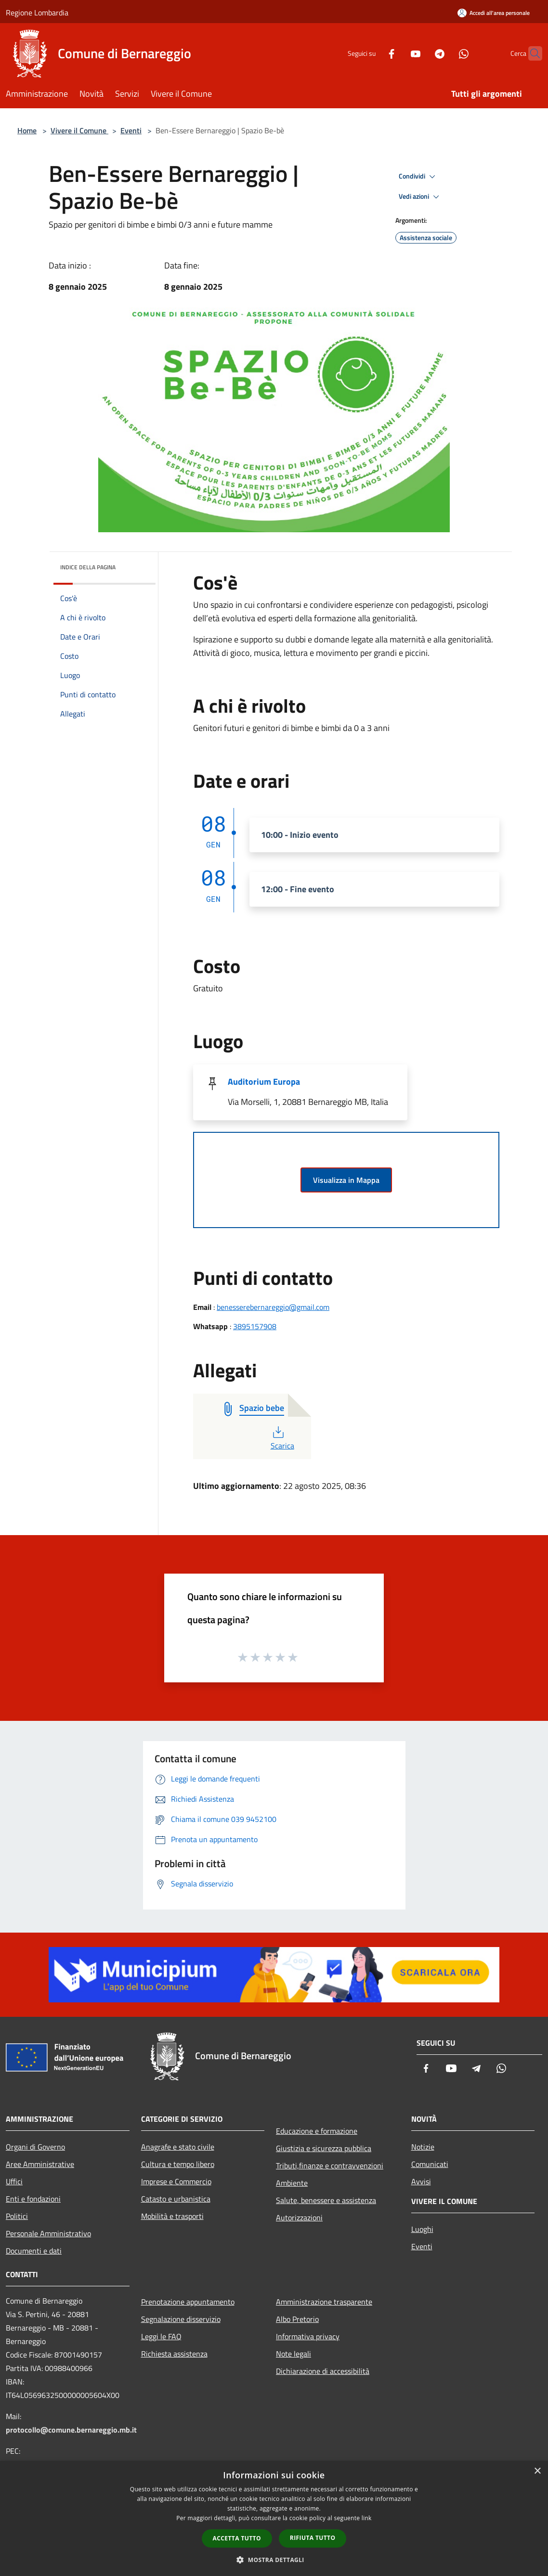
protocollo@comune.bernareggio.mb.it (71, 2429)
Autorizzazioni (299, 2217)
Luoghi (422, 2229)
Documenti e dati (34, 2250)
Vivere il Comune (79, 130)
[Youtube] (396, 53)
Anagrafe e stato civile (177, 2147)
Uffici (14, 2181)
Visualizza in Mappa (346, 1180)
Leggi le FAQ (161, 2336)
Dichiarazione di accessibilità (322, 2371)
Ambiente (292, 2183)
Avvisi (421, 2181)
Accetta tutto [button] (237, 2538)
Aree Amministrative (40, 2164)
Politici (17, 2216)
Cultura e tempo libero (177, 2164)
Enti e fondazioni (33, 2198)
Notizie (422, 2147)
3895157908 (254, 1326)
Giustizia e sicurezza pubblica (323, 2148)
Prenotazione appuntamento (188, 2301)
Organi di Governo (35, 2147)
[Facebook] (372, 53)
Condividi (418, 176)
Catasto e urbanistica (175, 2198)
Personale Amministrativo (48, 2233)
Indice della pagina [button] (88, 567)
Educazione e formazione (316, 2131)
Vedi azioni (420, 197)
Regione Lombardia (37, 12)
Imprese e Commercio (176, 2181)
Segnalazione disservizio (181, 2319)
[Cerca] (530, 53)
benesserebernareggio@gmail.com (273, 1307)
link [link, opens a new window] (367, 2518)
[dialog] (274, 2518)
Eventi (131, 130)
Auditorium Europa (264, 1081)
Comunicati (429, 2164)
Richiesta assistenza (174, 2353)
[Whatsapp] (445, 53)
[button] (274, 2559)
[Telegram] (421, 53)
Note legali (293, 2353)
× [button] (537, 2471)
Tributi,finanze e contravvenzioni (329, 2165)
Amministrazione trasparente (324, 2301)
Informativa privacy (307, 2336)
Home (27, 130)
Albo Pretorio (297, 2319)
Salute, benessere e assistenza (326, 2200)
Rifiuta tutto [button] (313, 2538)
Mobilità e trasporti (172, 2216)
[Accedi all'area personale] (493, 12)
